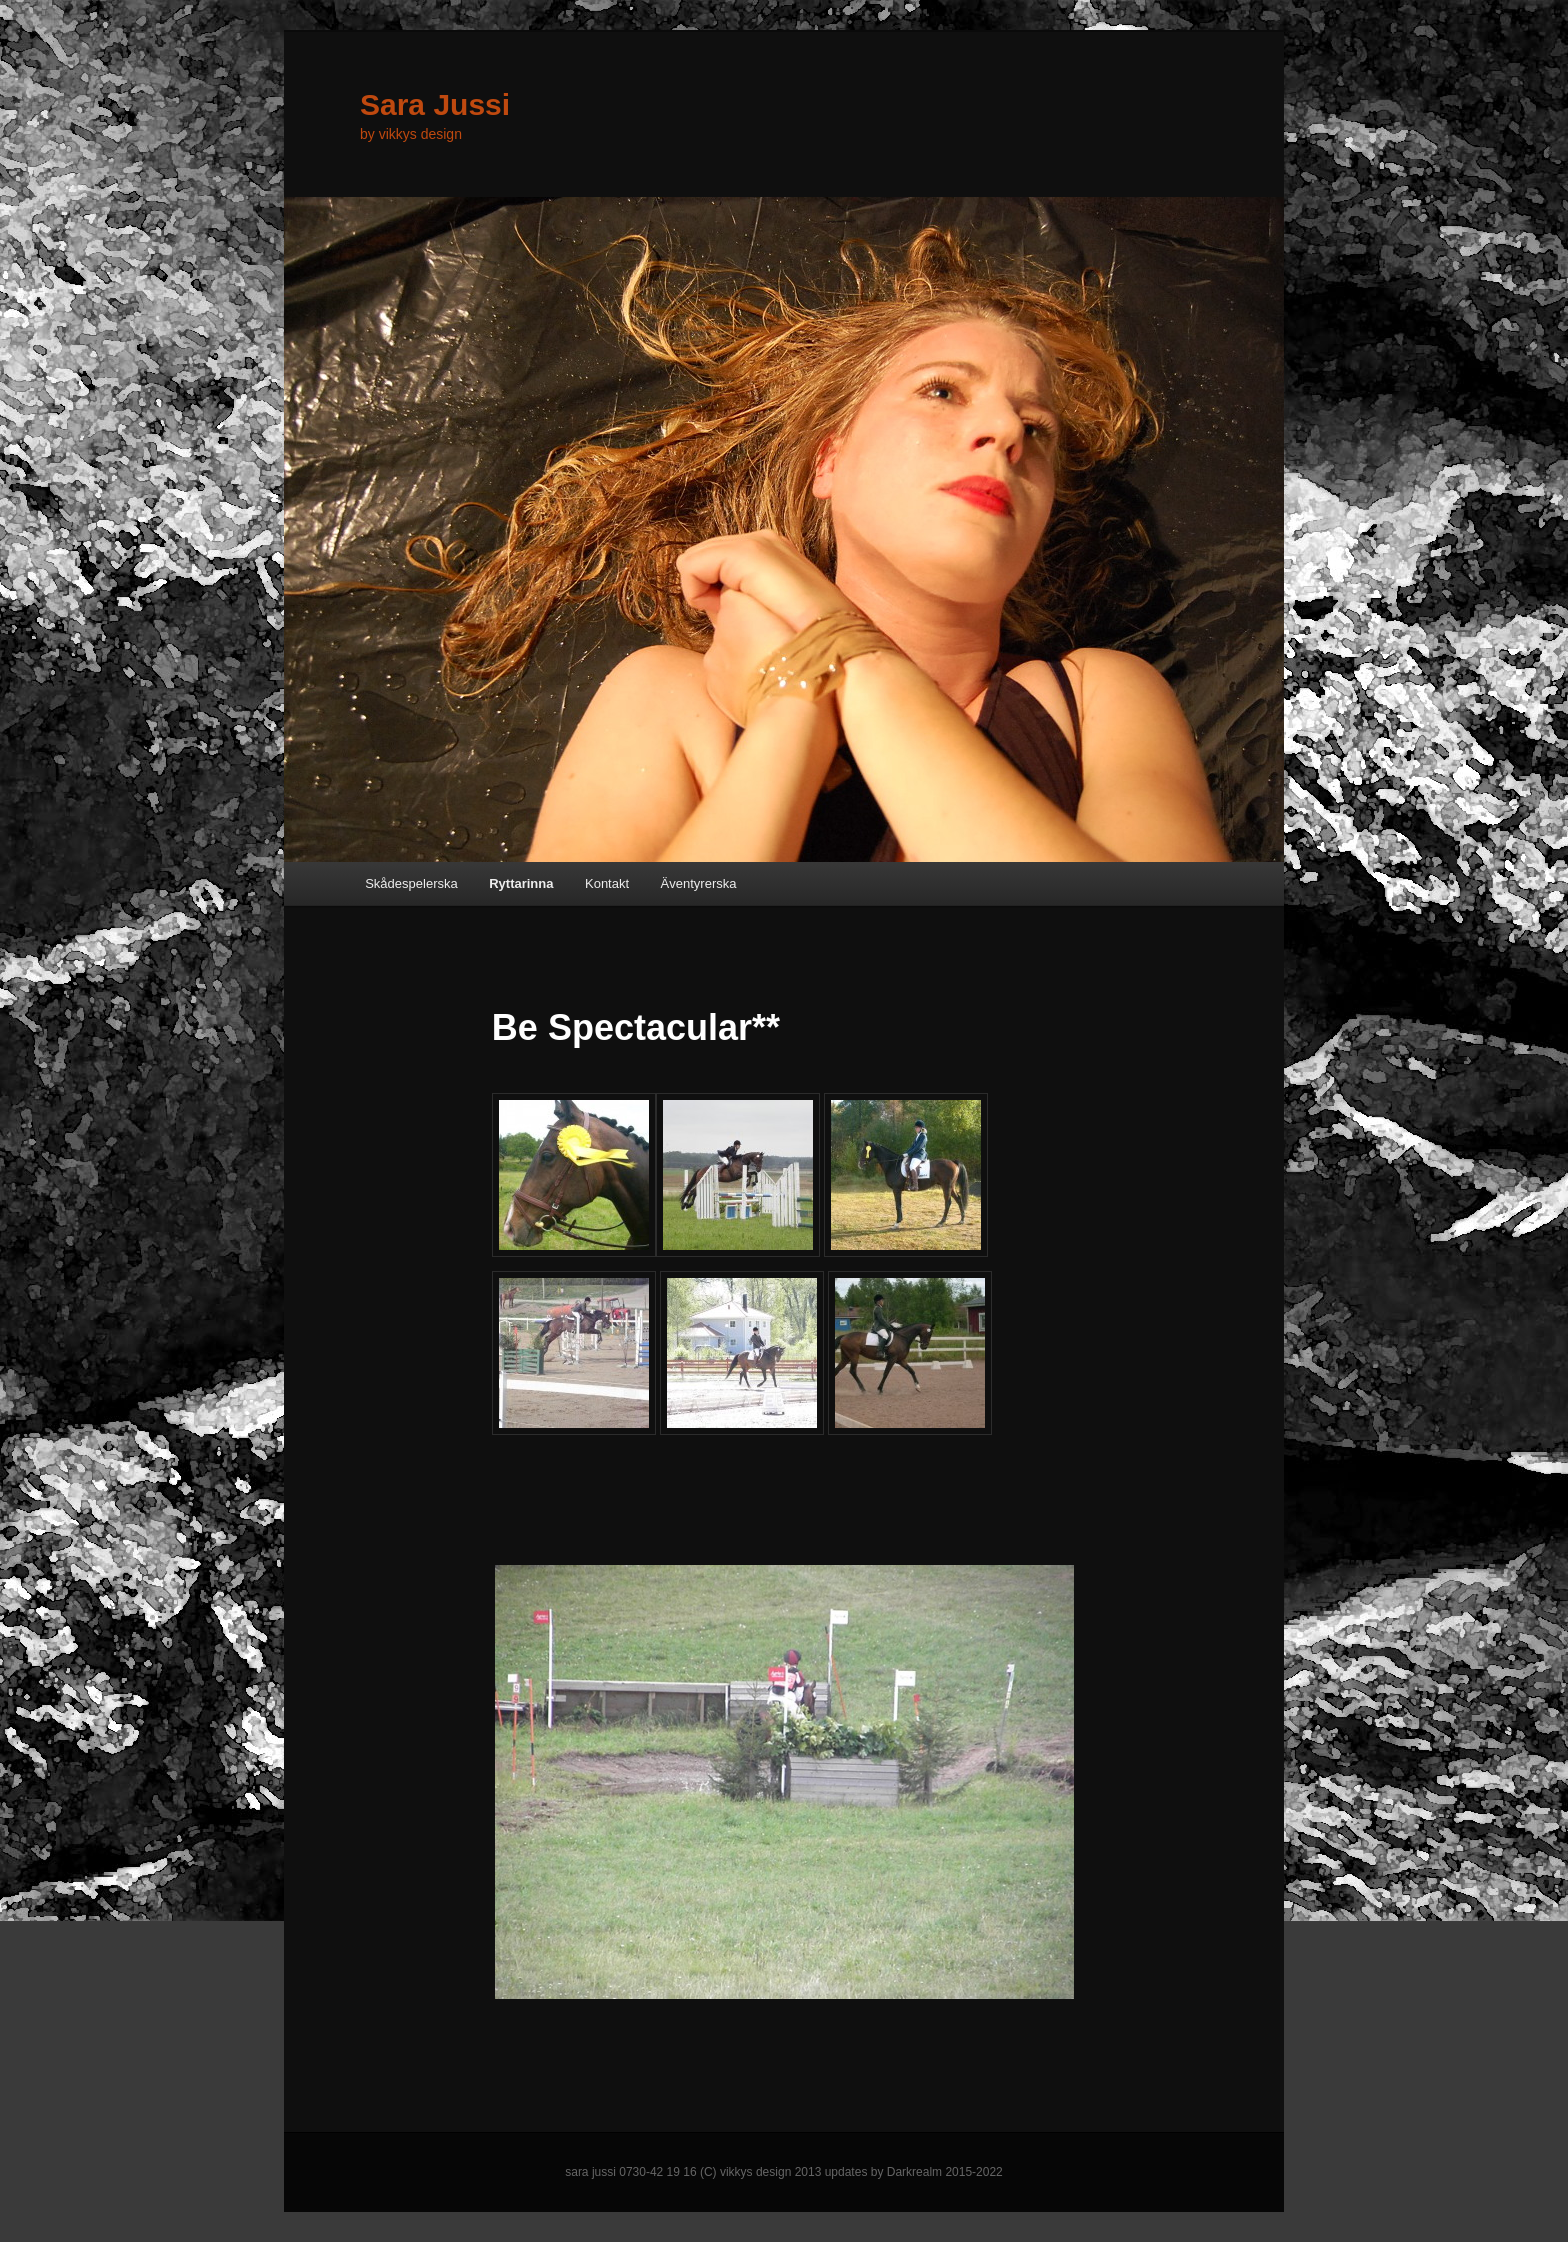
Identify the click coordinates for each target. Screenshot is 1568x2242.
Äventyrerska (699, 883)
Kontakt (607, 883)
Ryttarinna (521, 883)
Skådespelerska (411, 883)
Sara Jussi (435, 104)
